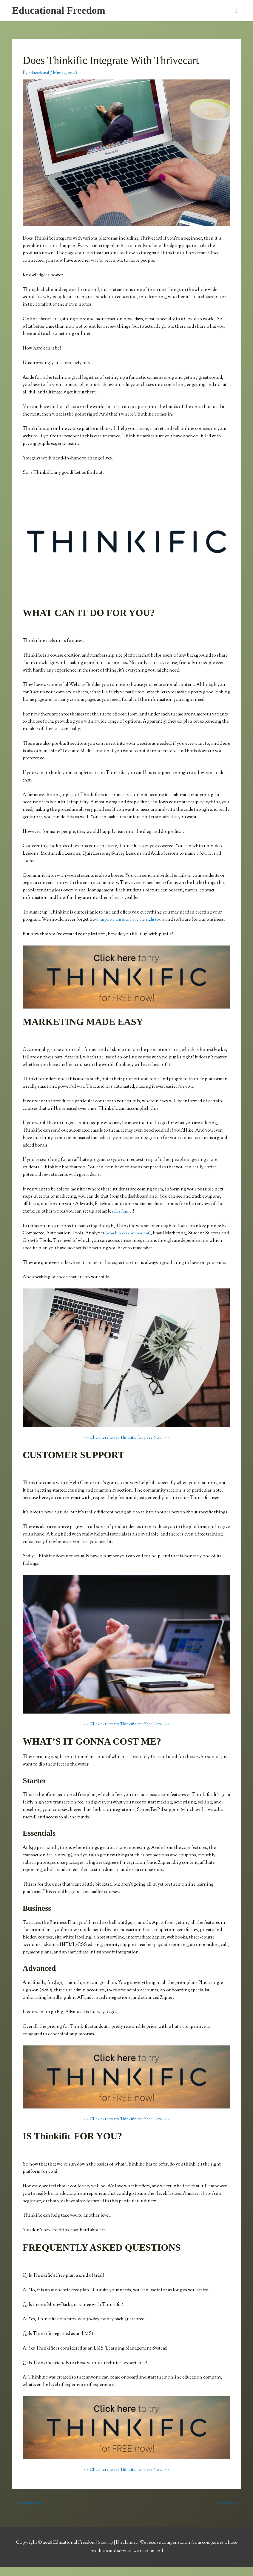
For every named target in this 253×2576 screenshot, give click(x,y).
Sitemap (106, 2551)
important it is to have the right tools (135, 920)
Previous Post (28, 2511)
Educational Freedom (61, 11)
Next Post (228, 2511)
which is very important (130, 1242)
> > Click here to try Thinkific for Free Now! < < (126, 1446)
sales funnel (124, 1219)
